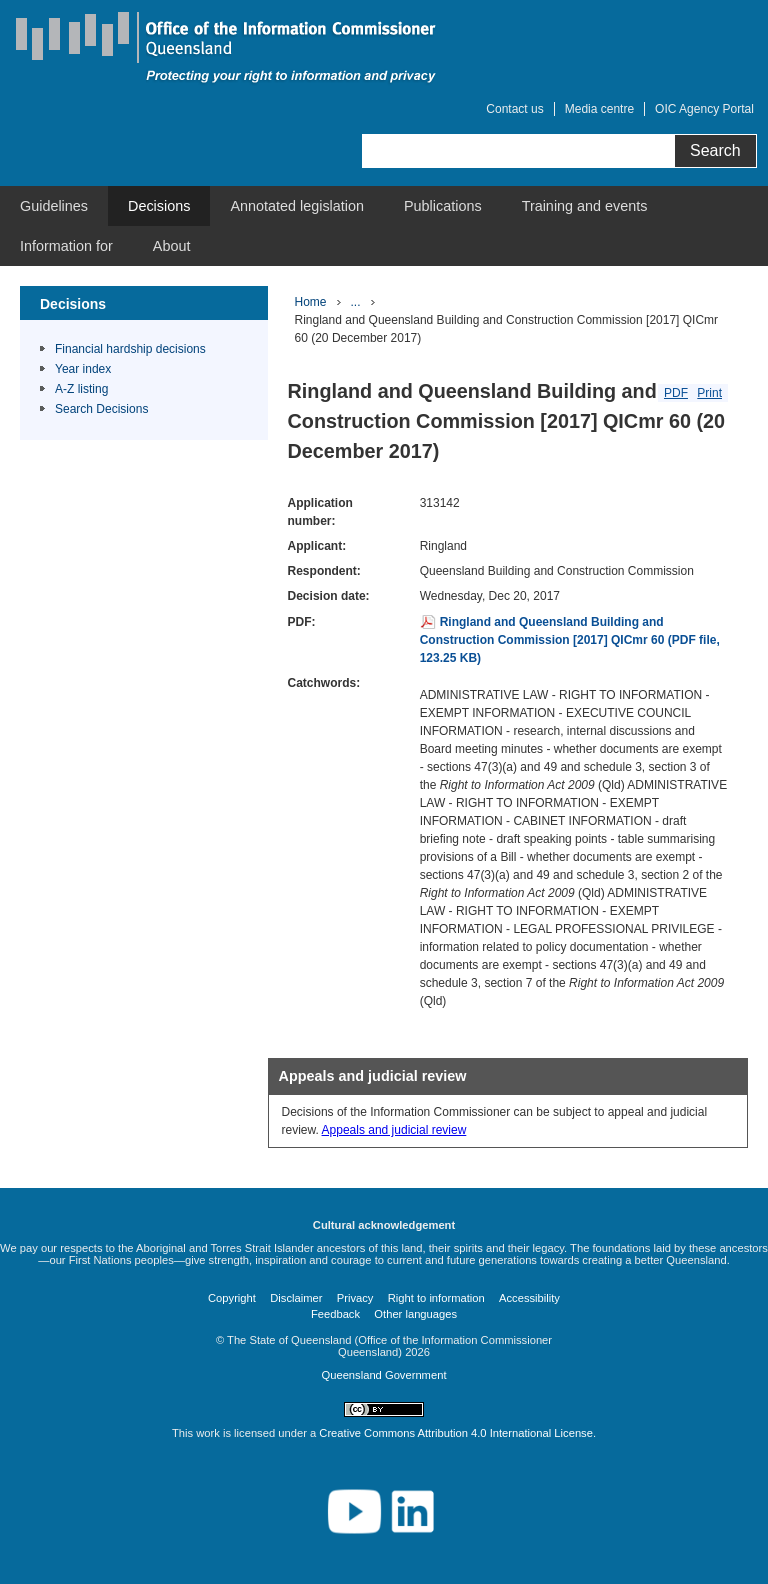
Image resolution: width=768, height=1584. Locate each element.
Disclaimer (296, 1298)
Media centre (599, 109)
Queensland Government (383, 1375)
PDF (676, 393)
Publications (443, 206)
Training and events (585, 206)
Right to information (436, 1298)
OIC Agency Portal (704, 109)
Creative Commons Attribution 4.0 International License (456, 1433)
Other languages (415, 1314)
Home (311, 302)
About (172, 246)
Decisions (159, 206)
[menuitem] (54, 206)
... (356, 302)
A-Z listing (81, 389)
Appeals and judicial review (394, 1130)
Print (709, 393)
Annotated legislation (297, 206)
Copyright (232, 1298)
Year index (83, 369)
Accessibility (529, 1298)
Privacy (355, 1298)
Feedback (335, 1314)
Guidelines (54, 206)
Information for (66, 246)
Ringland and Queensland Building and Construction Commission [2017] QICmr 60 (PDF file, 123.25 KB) (570, 640)
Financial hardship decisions (130, 349)
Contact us (514, 109)
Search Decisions (101, 409)
